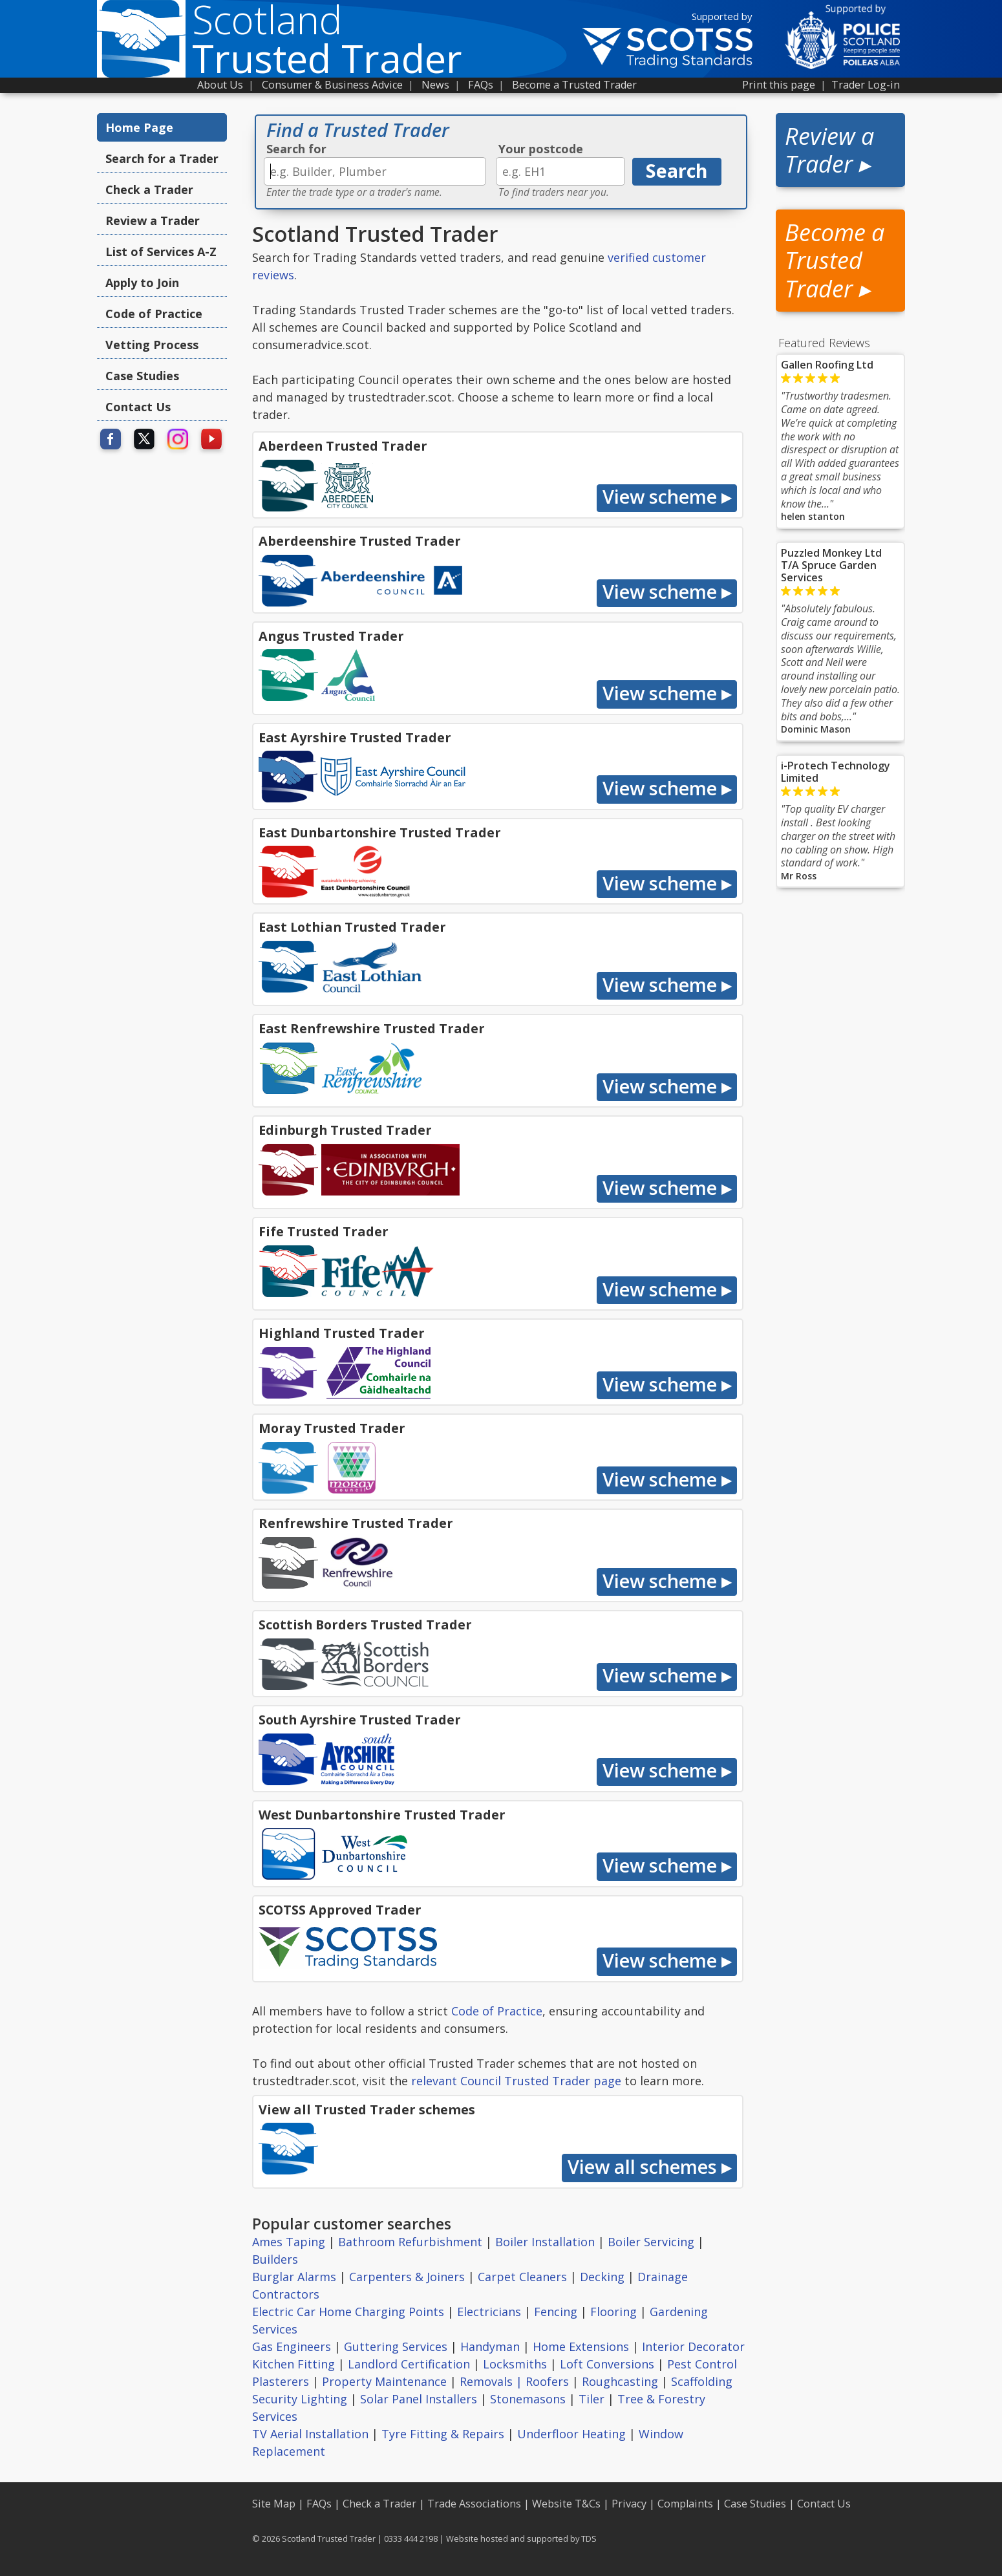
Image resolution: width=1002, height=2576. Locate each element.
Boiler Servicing (651, 2241)
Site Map (273, 2503)
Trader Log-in (865, 85)
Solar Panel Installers (418, 2399)
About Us (220, 85)
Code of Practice (153, 313)
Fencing (555, 2311)
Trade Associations (474, 2503)
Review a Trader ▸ (829, 150)
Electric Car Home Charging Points (348, 2311)
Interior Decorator (693, 2346)
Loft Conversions (607, 2364)
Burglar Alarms (294, 2276)
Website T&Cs (566, 2503)
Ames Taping (288, 2241)
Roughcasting (620, 2381)
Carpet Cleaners (522, 2276)
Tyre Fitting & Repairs (442, 2434)
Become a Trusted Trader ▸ (834, 260)
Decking (602, 2276)
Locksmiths (515, 2364)
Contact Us (138, 406)
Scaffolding (701, 2381)
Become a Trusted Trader (574, 85)
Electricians (489, 2311)
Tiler (591, 2399)
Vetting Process (151, 344)
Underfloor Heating (571, 2434)
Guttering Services (395, 2346)
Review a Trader (152, 220)
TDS (589, 2538)
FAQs (480, 85)
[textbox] (375, 171)
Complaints (685, 2503)
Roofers (547, 2381)
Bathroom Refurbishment (410, 2241)
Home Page (139, 127)
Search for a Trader (162, 158)
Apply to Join (142, 282)
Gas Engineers (291, 2346)
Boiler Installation (545, 2241)
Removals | (493, 2381)
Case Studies (142, 375)
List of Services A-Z (161, 251)
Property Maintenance (384, 2381)
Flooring (613, 2311)
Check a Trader (149, 189)
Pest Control (702, 2364)
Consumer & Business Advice (332, 85)
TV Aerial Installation (310, 2434)
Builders (275, 2259)
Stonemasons (528, 2399)
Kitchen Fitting (293, 2364)
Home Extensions (581, 2346)
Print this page (778, 85)
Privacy (629, 2503)
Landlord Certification (409, 2364)
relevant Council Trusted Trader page (516, 2080)
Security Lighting (299, 2399)
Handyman (490, 2346)
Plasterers (280, 2381)
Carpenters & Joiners (407, 2276)
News (435, 85)
